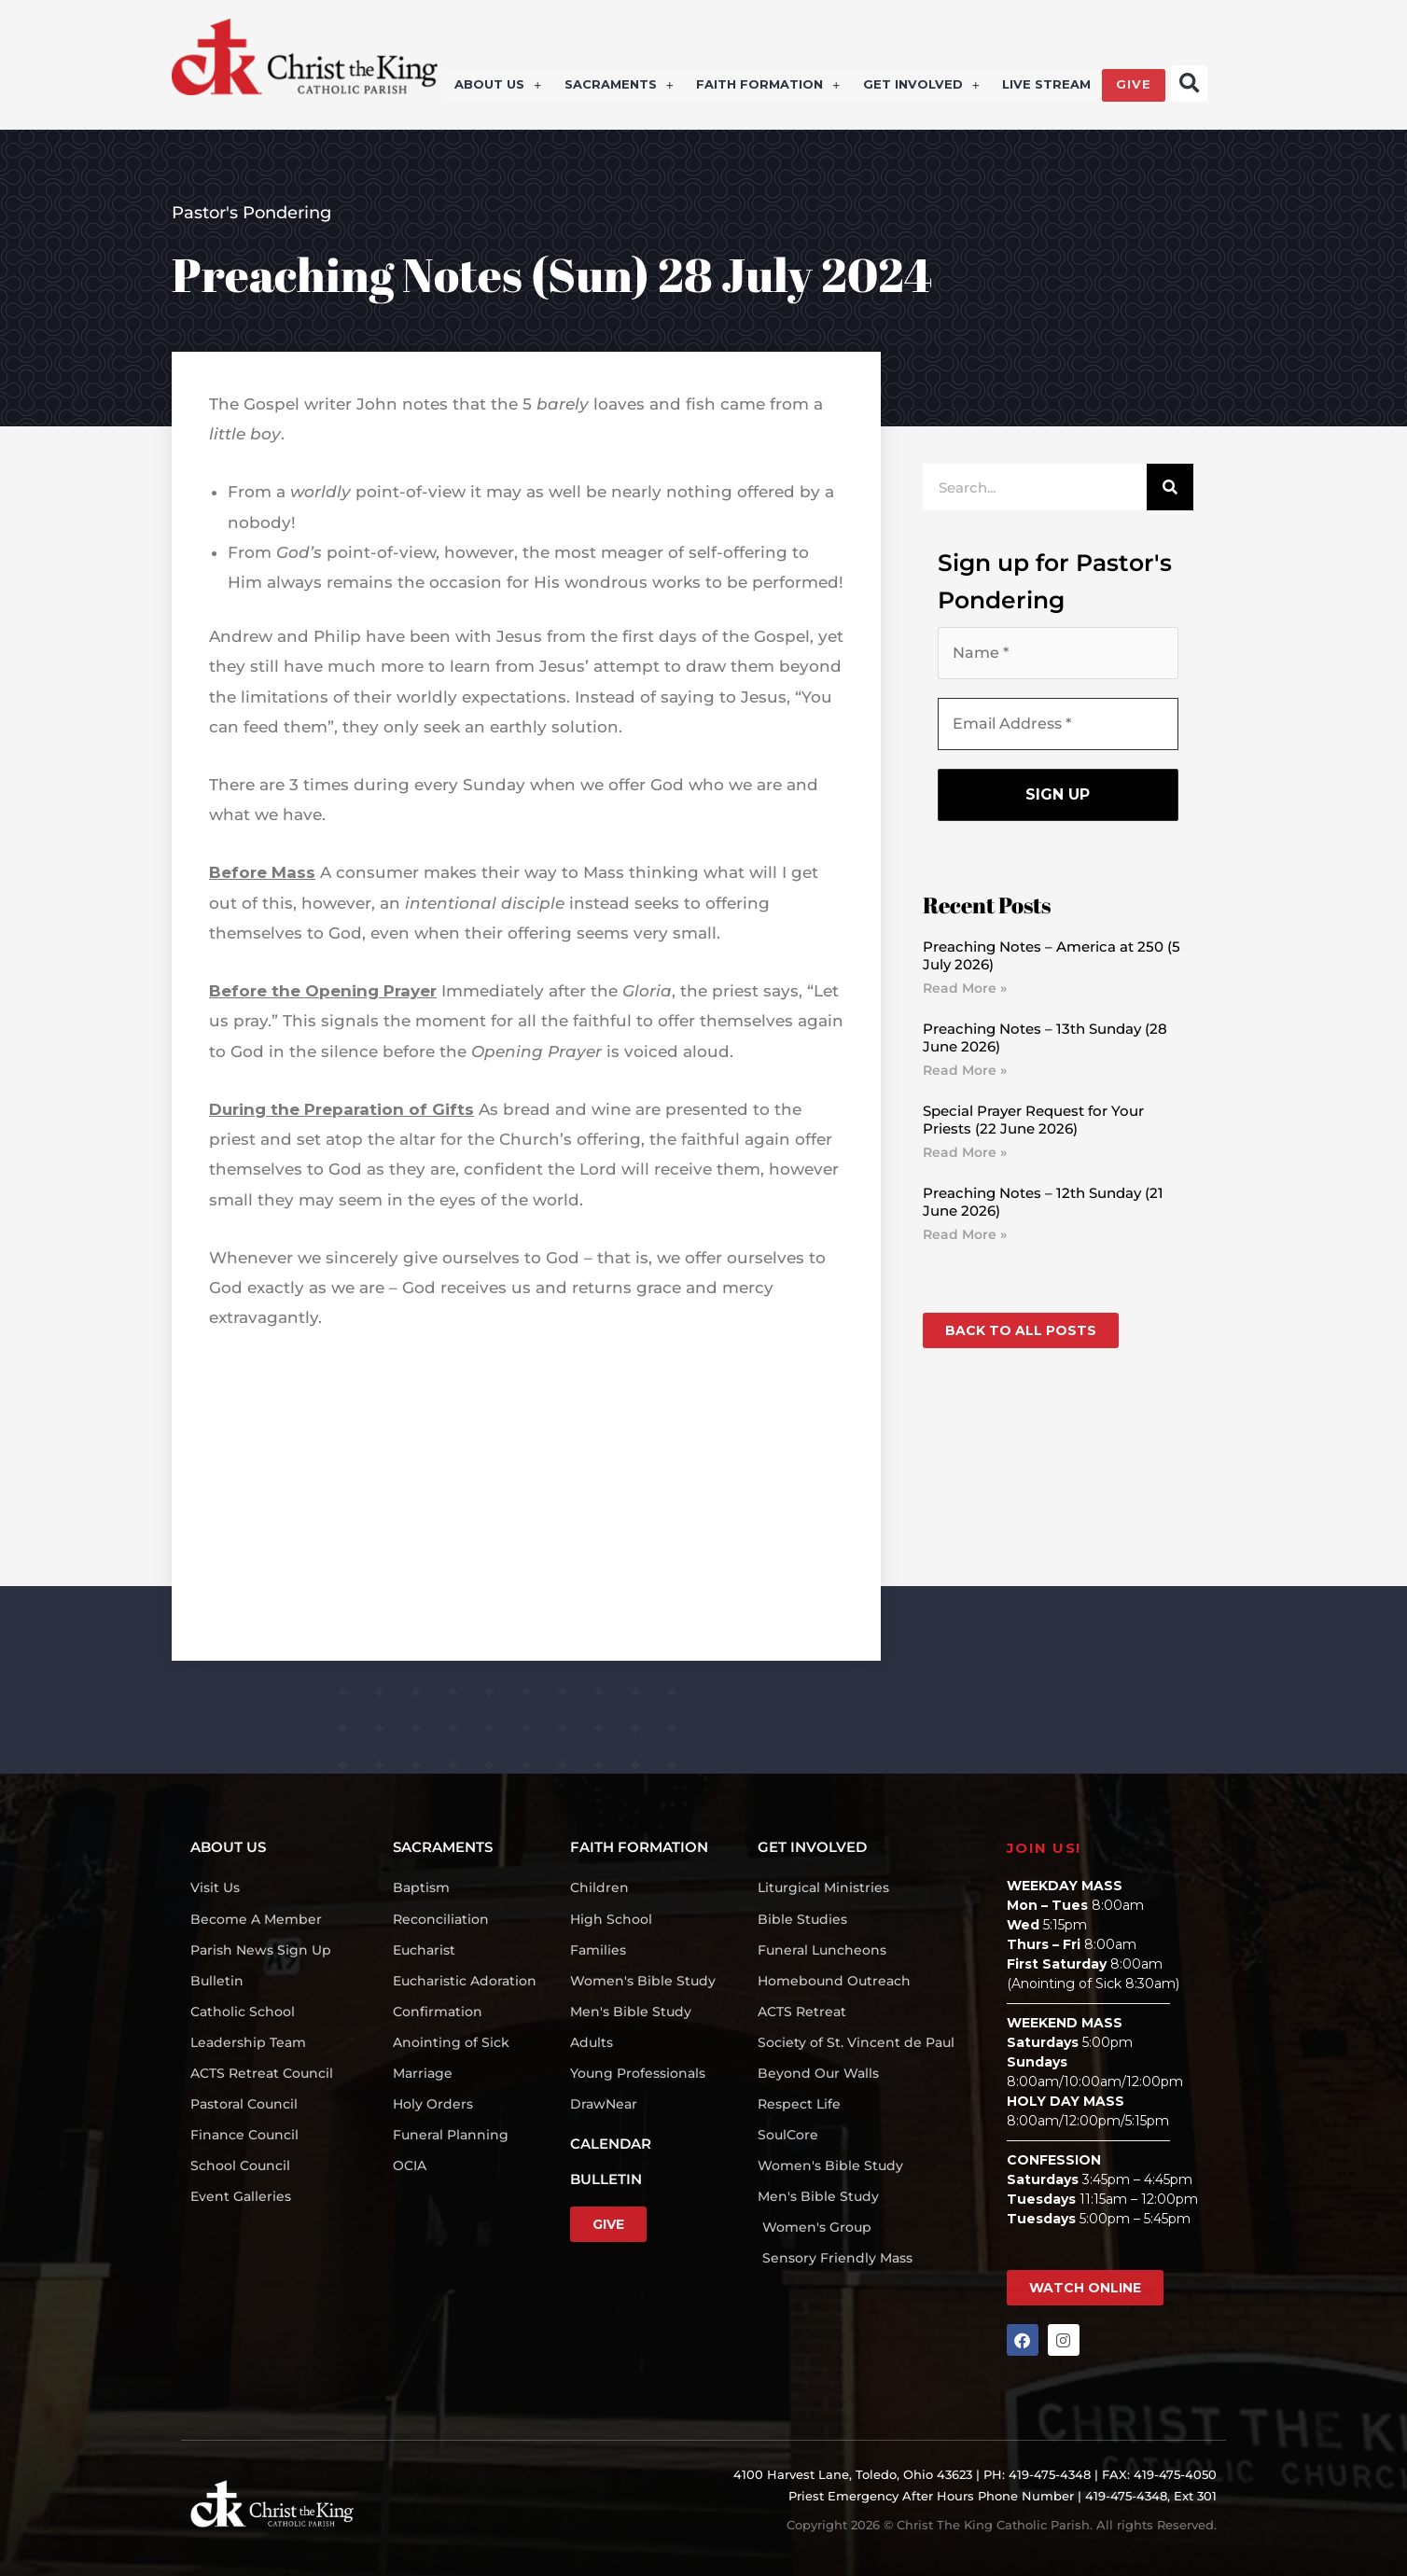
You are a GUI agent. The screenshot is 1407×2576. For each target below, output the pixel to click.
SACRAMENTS (620, 85)
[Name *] (1058, 653)
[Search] (1170, 487)
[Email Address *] (1058, 724)
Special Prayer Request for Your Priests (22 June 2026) (1033, 1120)
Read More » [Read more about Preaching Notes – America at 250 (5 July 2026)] (965, 988)
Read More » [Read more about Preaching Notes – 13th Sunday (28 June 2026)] (965, 1070)
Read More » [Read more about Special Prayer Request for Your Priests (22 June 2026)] (965, 1152)
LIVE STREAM (1046, 85)
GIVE (1133, 85)
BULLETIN (606, 2179)
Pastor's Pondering (251, 212)
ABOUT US (499, 85)
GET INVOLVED (921, 85)
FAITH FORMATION (769, 85)
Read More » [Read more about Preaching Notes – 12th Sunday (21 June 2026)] (965, 1234)
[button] (1189, 83)
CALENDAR (610, 2143)
